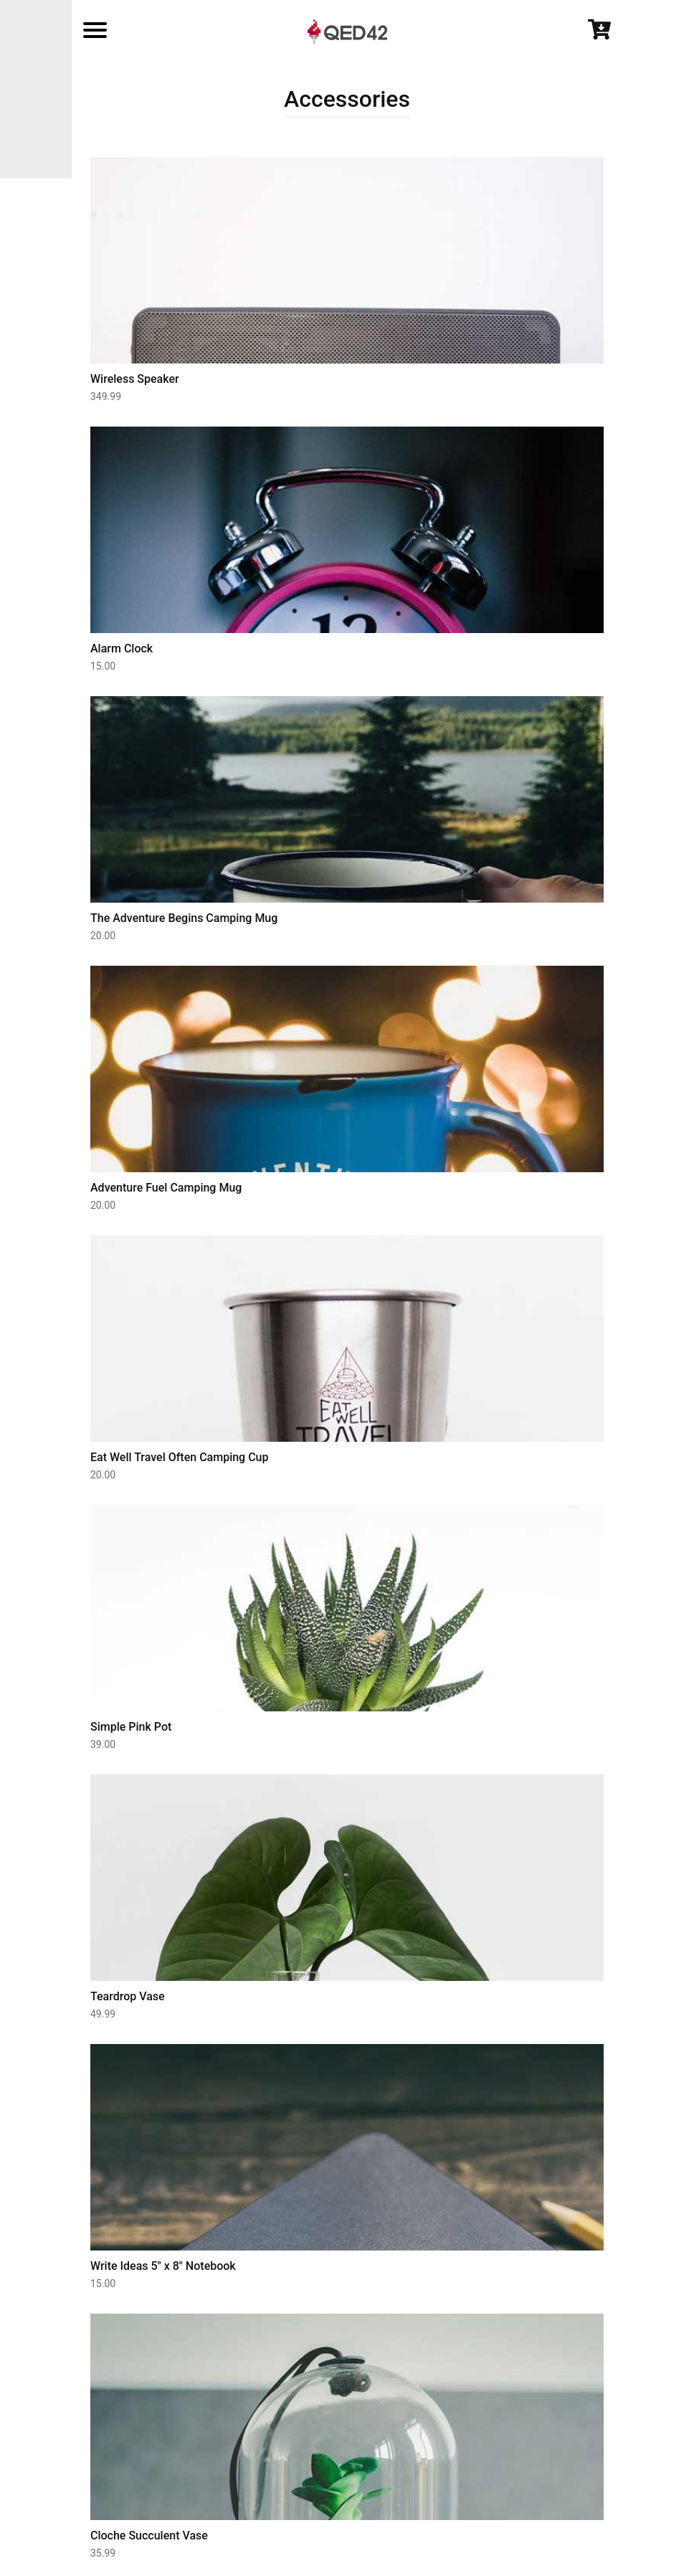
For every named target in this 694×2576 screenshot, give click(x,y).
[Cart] (599, 37)
